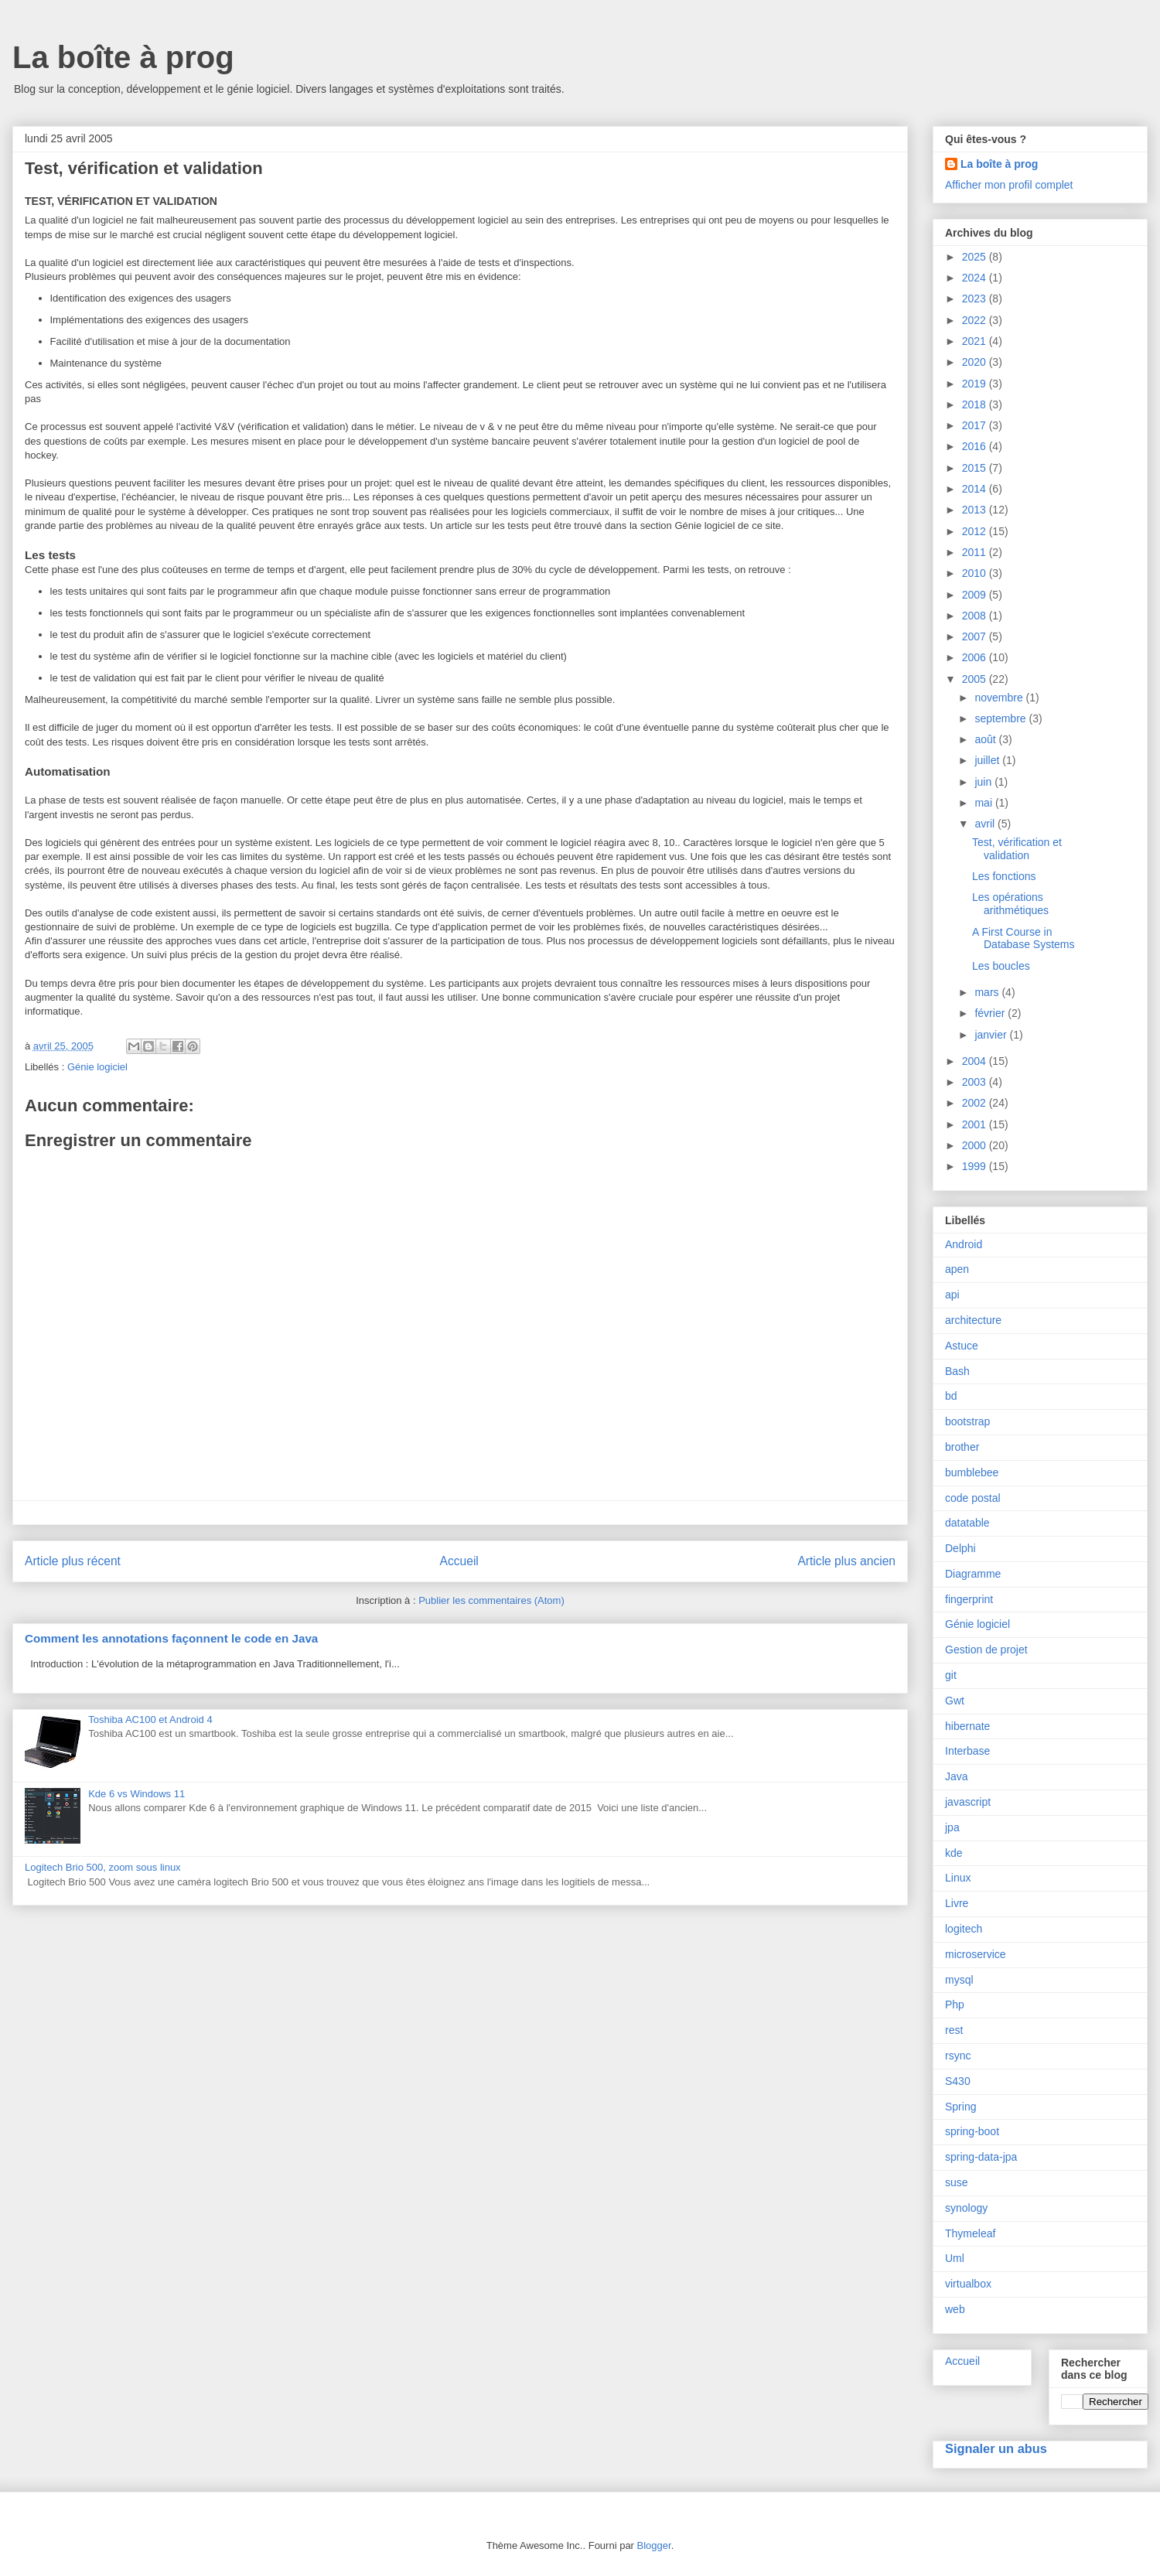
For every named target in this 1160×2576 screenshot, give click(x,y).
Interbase (967, 1751)
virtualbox (968, 2283)
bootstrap (967, 1421)
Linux (958, 1877)
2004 (975, 1061)
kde (954, 1853)
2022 (975, 320)
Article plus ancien (846, 1561)
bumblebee (971, 1472)
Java (956, 1776)
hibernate (967, 1726)
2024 (975, 277)
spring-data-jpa (981, 2157)
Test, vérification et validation (1017, 849)
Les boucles (1001, 966)
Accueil (459, 1561)
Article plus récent (73, 1561)
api (952, 1294)
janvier (991, 1035)
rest (954, 2030)
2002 (975, 1103)
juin (984, 782)
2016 (975, 446)
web (955, 2309)
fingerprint (969, 1599)
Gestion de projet (986, 1649)
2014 (975, 489)
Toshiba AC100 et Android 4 (150, 1719)
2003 (975, 1082)
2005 (975, 679)
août (986, 739)
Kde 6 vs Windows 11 (136, 1794)
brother (962, 1447)
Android (963, 1244)
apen (957, 1269)
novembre (999, 697)
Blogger (654, 2545)
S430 (958, 2081)
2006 (975, 657)
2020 (975, 362)
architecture (973, 1320)
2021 (975, 341)
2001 (975, 1124)
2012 (975, 531)
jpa (952, 1827)
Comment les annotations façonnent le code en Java (171, 1638)
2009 (975, 595)
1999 (975, 1166)
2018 (975, 404)
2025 (975, 257)
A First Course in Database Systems (1023, 938)
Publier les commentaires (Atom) (491, 1600)
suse (956, 2182)
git (951, 1675)
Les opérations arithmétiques (1010, 903)
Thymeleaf (970, 2233)
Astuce (961, 1345)
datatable (967, 1523)
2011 (975, 552)
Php (954, 2004)
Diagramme (973, 1574)
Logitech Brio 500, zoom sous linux (103, 1867)
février (991, 1013)
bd (951, 1396)
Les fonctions (1004, 876)
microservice (975, 1954)
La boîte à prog (123, 57)
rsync (958, 2055)
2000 (975, 1145)
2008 (975, 615)
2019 (975, 383)
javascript (968, 1802)
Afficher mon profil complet (1009, 185)
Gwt (954, 1700)
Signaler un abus (996, 2448)
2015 (975, 468)
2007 (975, 636)
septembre (1001, 718)
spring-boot (972, 2131)
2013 (975, 509)
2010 (975, 573)
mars (987, 992)
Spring (960, 2106)
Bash (957, 1371)
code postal (973, 1498)
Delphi (960, 1548)
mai (984, 803)
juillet (988, 760)
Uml (954, 2258)
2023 (975, 298)
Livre (956, 1903)
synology (966, 2208)
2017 (975, 425)
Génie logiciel (97, 1067)
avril (986, 823)
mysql (959, 1980)
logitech (963, 1929)
